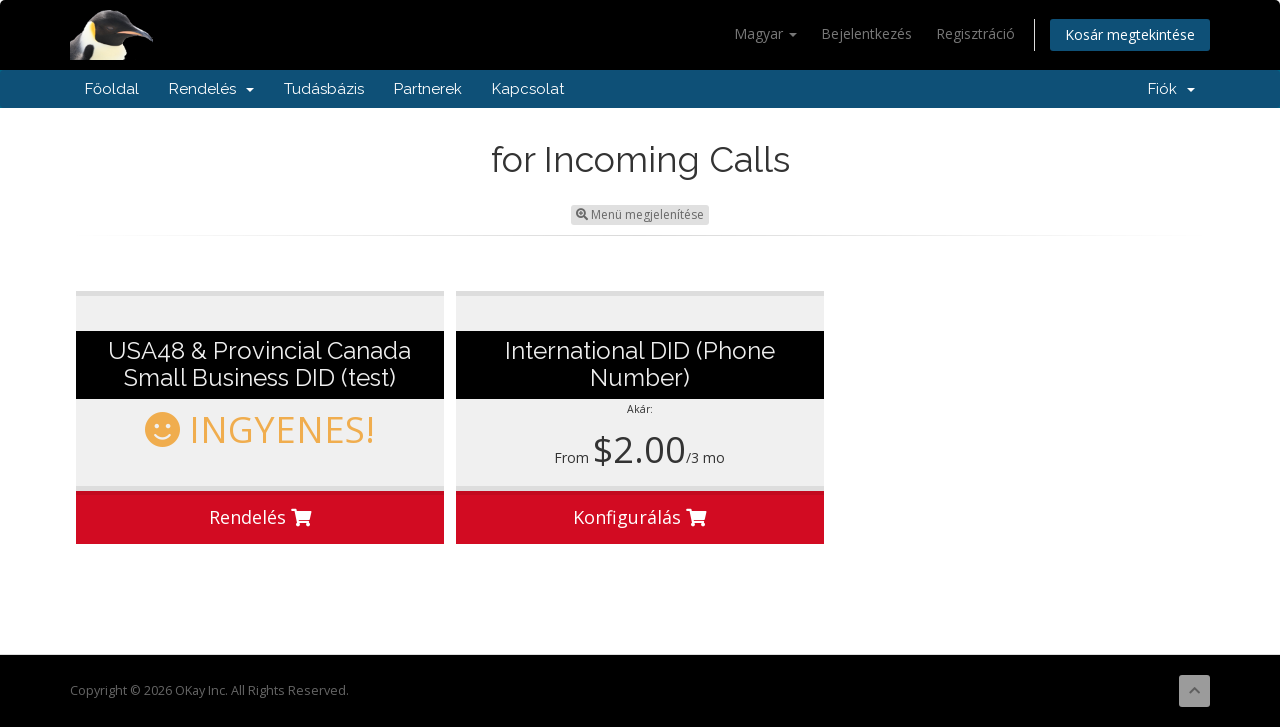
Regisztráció (975, 33)
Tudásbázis (324, 89)
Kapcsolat (528, 89)
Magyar (765, 33)
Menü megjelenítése (640, 214)
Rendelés (211, 89)
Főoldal (112, 89)
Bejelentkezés (866, 33)
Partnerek (428, 89)
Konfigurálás (639, 517)
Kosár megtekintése (1130, 34)
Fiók (1171, 89)
